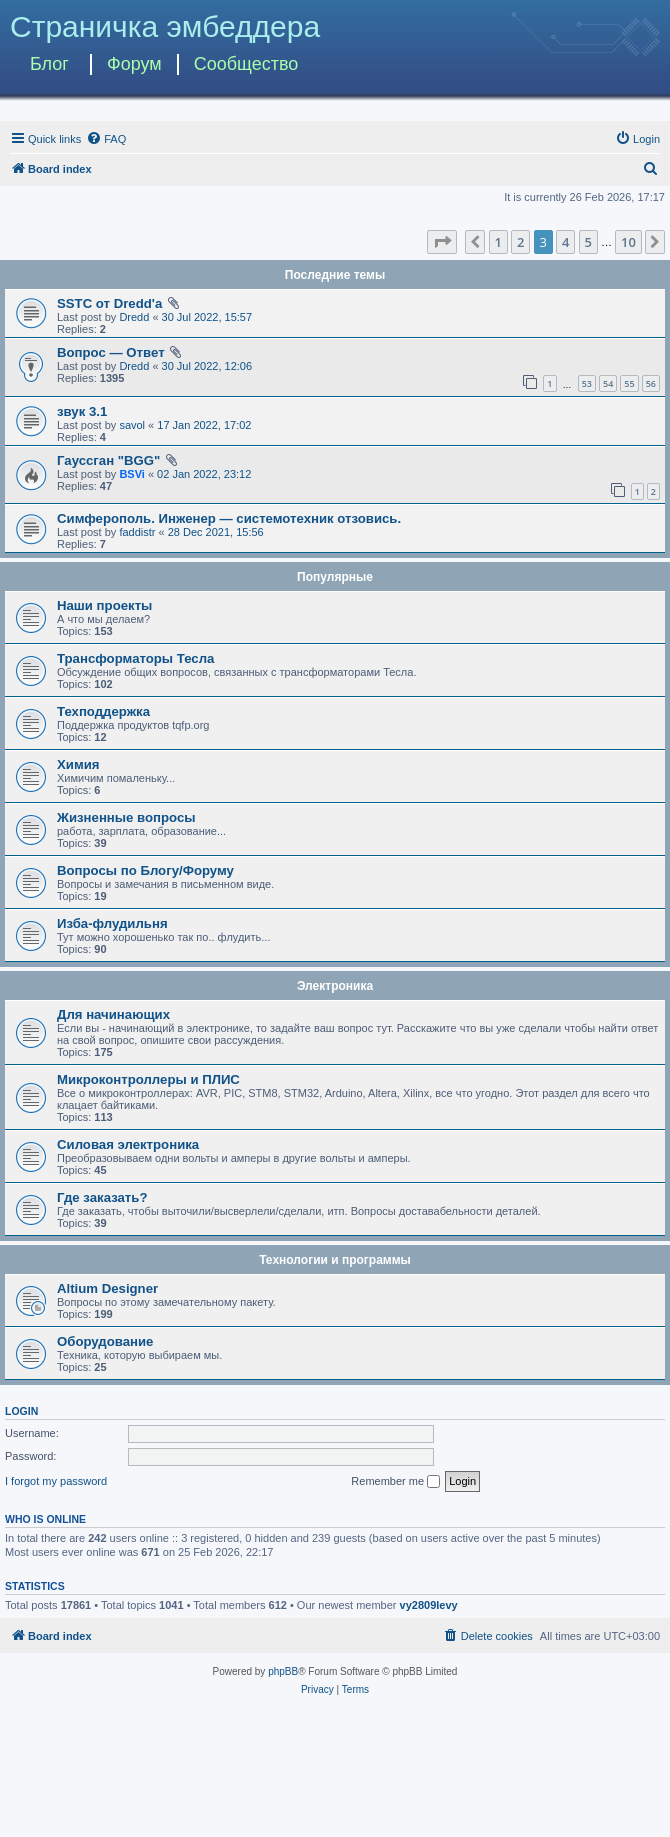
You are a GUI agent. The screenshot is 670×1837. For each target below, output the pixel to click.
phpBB (283, 1671)
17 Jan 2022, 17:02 (204, 425)
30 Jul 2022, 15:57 (207, 317)
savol (132, 425)
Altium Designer (107, 1288)
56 (651, 383)
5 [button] (588, 242)
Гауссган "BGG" (108, 460)
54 (608, 383)
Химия (78, 764)
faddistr (137, 532)
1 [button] (498, 242)
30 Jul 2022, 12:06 (207, 366)
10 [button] (628, 242)
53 (587, 383)
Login (21, 1411)
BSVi (131, 474)
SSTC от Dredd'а (109, 303)
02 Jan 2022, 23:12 (204, 474)
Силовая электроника (128, 1144)
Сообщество (246, 64)
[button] (442, 242)
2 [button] (520, 242)
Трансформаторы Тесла (135, 658)
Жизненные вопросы (126, 817)
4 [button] (565, 242)
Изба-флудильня (112, 923)
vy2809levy (429, 1605)
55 (629, 383)
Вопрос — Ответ (111, 352)
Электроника (335, 986)
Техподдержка (103, 711)
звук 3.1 (82, 411)
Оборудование (105, 1341)
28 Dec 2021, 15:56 (216, 532)
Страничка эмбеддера (165, 26)
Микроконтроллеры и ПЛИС (148, 1079)
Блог (49, 64)
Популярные (335, 577)
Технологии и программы (335, 1260)
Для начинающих (113, 1014)
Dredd (134, 317)
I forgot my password (56, 1481)
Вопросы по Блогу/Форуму (145, 870)
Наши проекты (104, 605)
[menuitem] (106, 139)
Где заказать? (102, 1197)
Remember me (395, 1482)
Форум (134, 64)
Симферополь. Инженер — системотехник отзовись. (229, 518)
